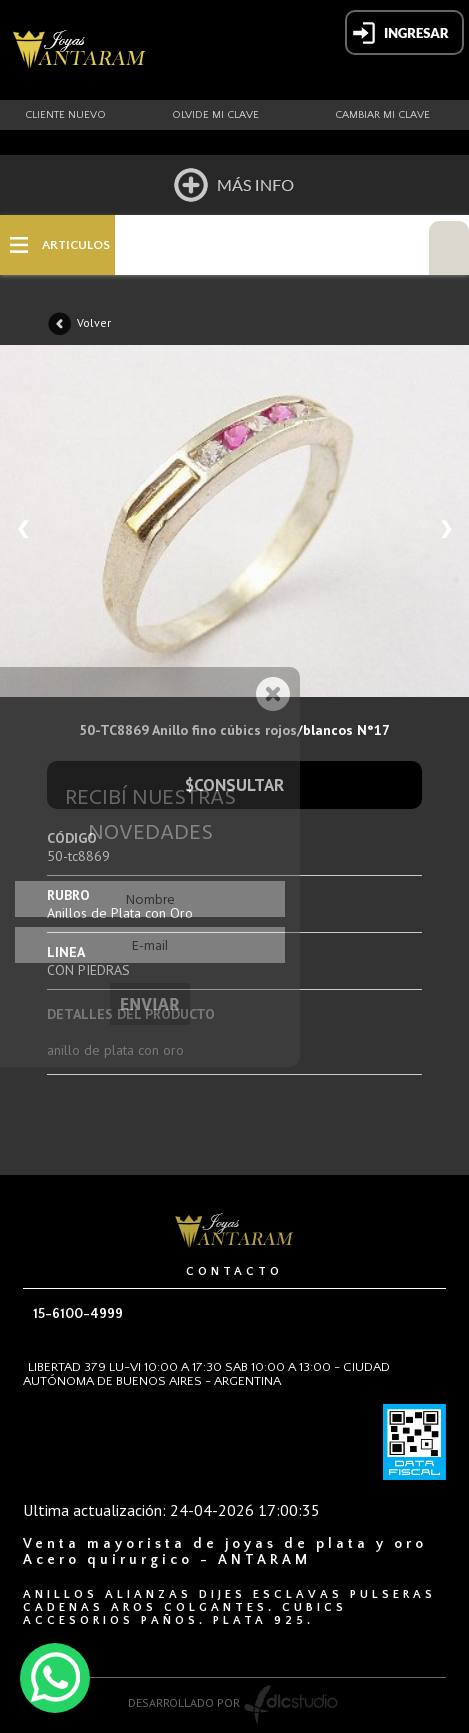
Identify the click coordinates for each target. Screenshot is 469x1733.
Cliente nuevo (65, 115)
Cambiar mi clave (382, 115)
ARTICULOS (76, 245)
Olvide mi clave (215, 115)
